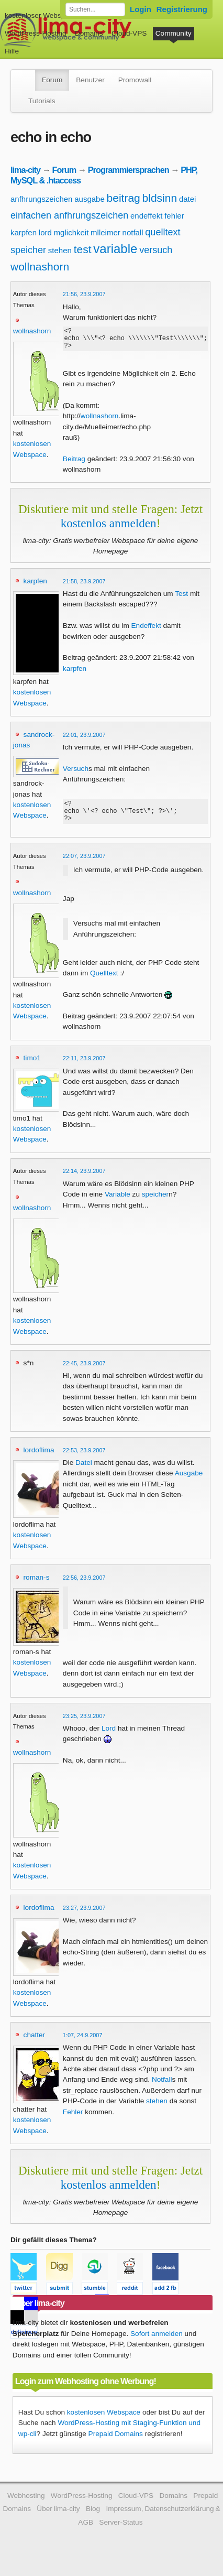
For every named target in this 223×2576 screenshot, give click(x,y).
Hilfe (12, 51)
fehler (174, 215)
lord (45, 232)
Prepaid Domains (115, 2443)
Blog (93, 2518)
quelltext (162, 232)
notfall (132, 232)
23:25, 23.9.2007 (84, 1725)
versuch (155, 250)
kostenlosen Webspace (103, 2422)
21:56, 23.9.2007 (84, 294)
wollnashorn (39, 266)
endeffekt (146, 215)
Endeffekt (146, 630)
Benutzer (90, 80)
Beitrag (74, 464)
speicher (28, 250)
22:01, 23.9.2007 (84, 739)
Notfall (162, 2089)
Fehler (73, 2121)
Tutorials (41, 101)
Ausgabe (189, 1482)
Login (140, 9)
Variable (117, 1204)
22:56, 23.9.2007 (84, 1587)
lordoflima (39, 1459)
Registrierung (182, 9)
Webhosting (26, 2505)
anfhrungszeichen (41, 198)
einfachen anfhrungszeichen (69, 215)
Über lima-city (58, 2518)
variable (115, 249)
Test (181, 598)
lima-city (25, 170)
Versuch (75, 773)
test (83, 249)
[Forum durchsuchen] (95, 9)
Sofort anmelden (156, 2343)
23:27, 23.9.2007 (84, 1917)
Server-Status (120, 2532)
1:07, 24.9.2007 (83, 2044)
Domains (89, 33)
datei (187, 198)
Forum (52, 80)
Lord (109, 1738)
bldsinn (159, 198)
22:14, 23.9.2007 (84, 1180)
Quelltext (104, 982)
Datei (83, 1472)
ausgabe (89, 198)
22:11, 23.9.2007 (84, 1067)
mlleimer (105, 232)
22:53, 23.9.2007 (84, 1460)
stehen (60, 250)
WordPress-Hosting (35, 33)
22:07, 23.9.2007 (84, 865)
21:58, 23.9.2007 (84, 586)
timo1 (32, 1067)
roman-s (37, 1587)
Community (173, 33)
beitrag (123, 198)
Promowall (134, 80)
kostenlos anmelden (109, 528)
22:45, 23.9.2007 (84, 1372)
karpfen (23, 232)
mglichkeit (71, 232)
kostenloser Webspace (40, 15)
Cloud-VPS (129, 33)
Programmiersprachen (128, 170)
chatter (35, 2044)
